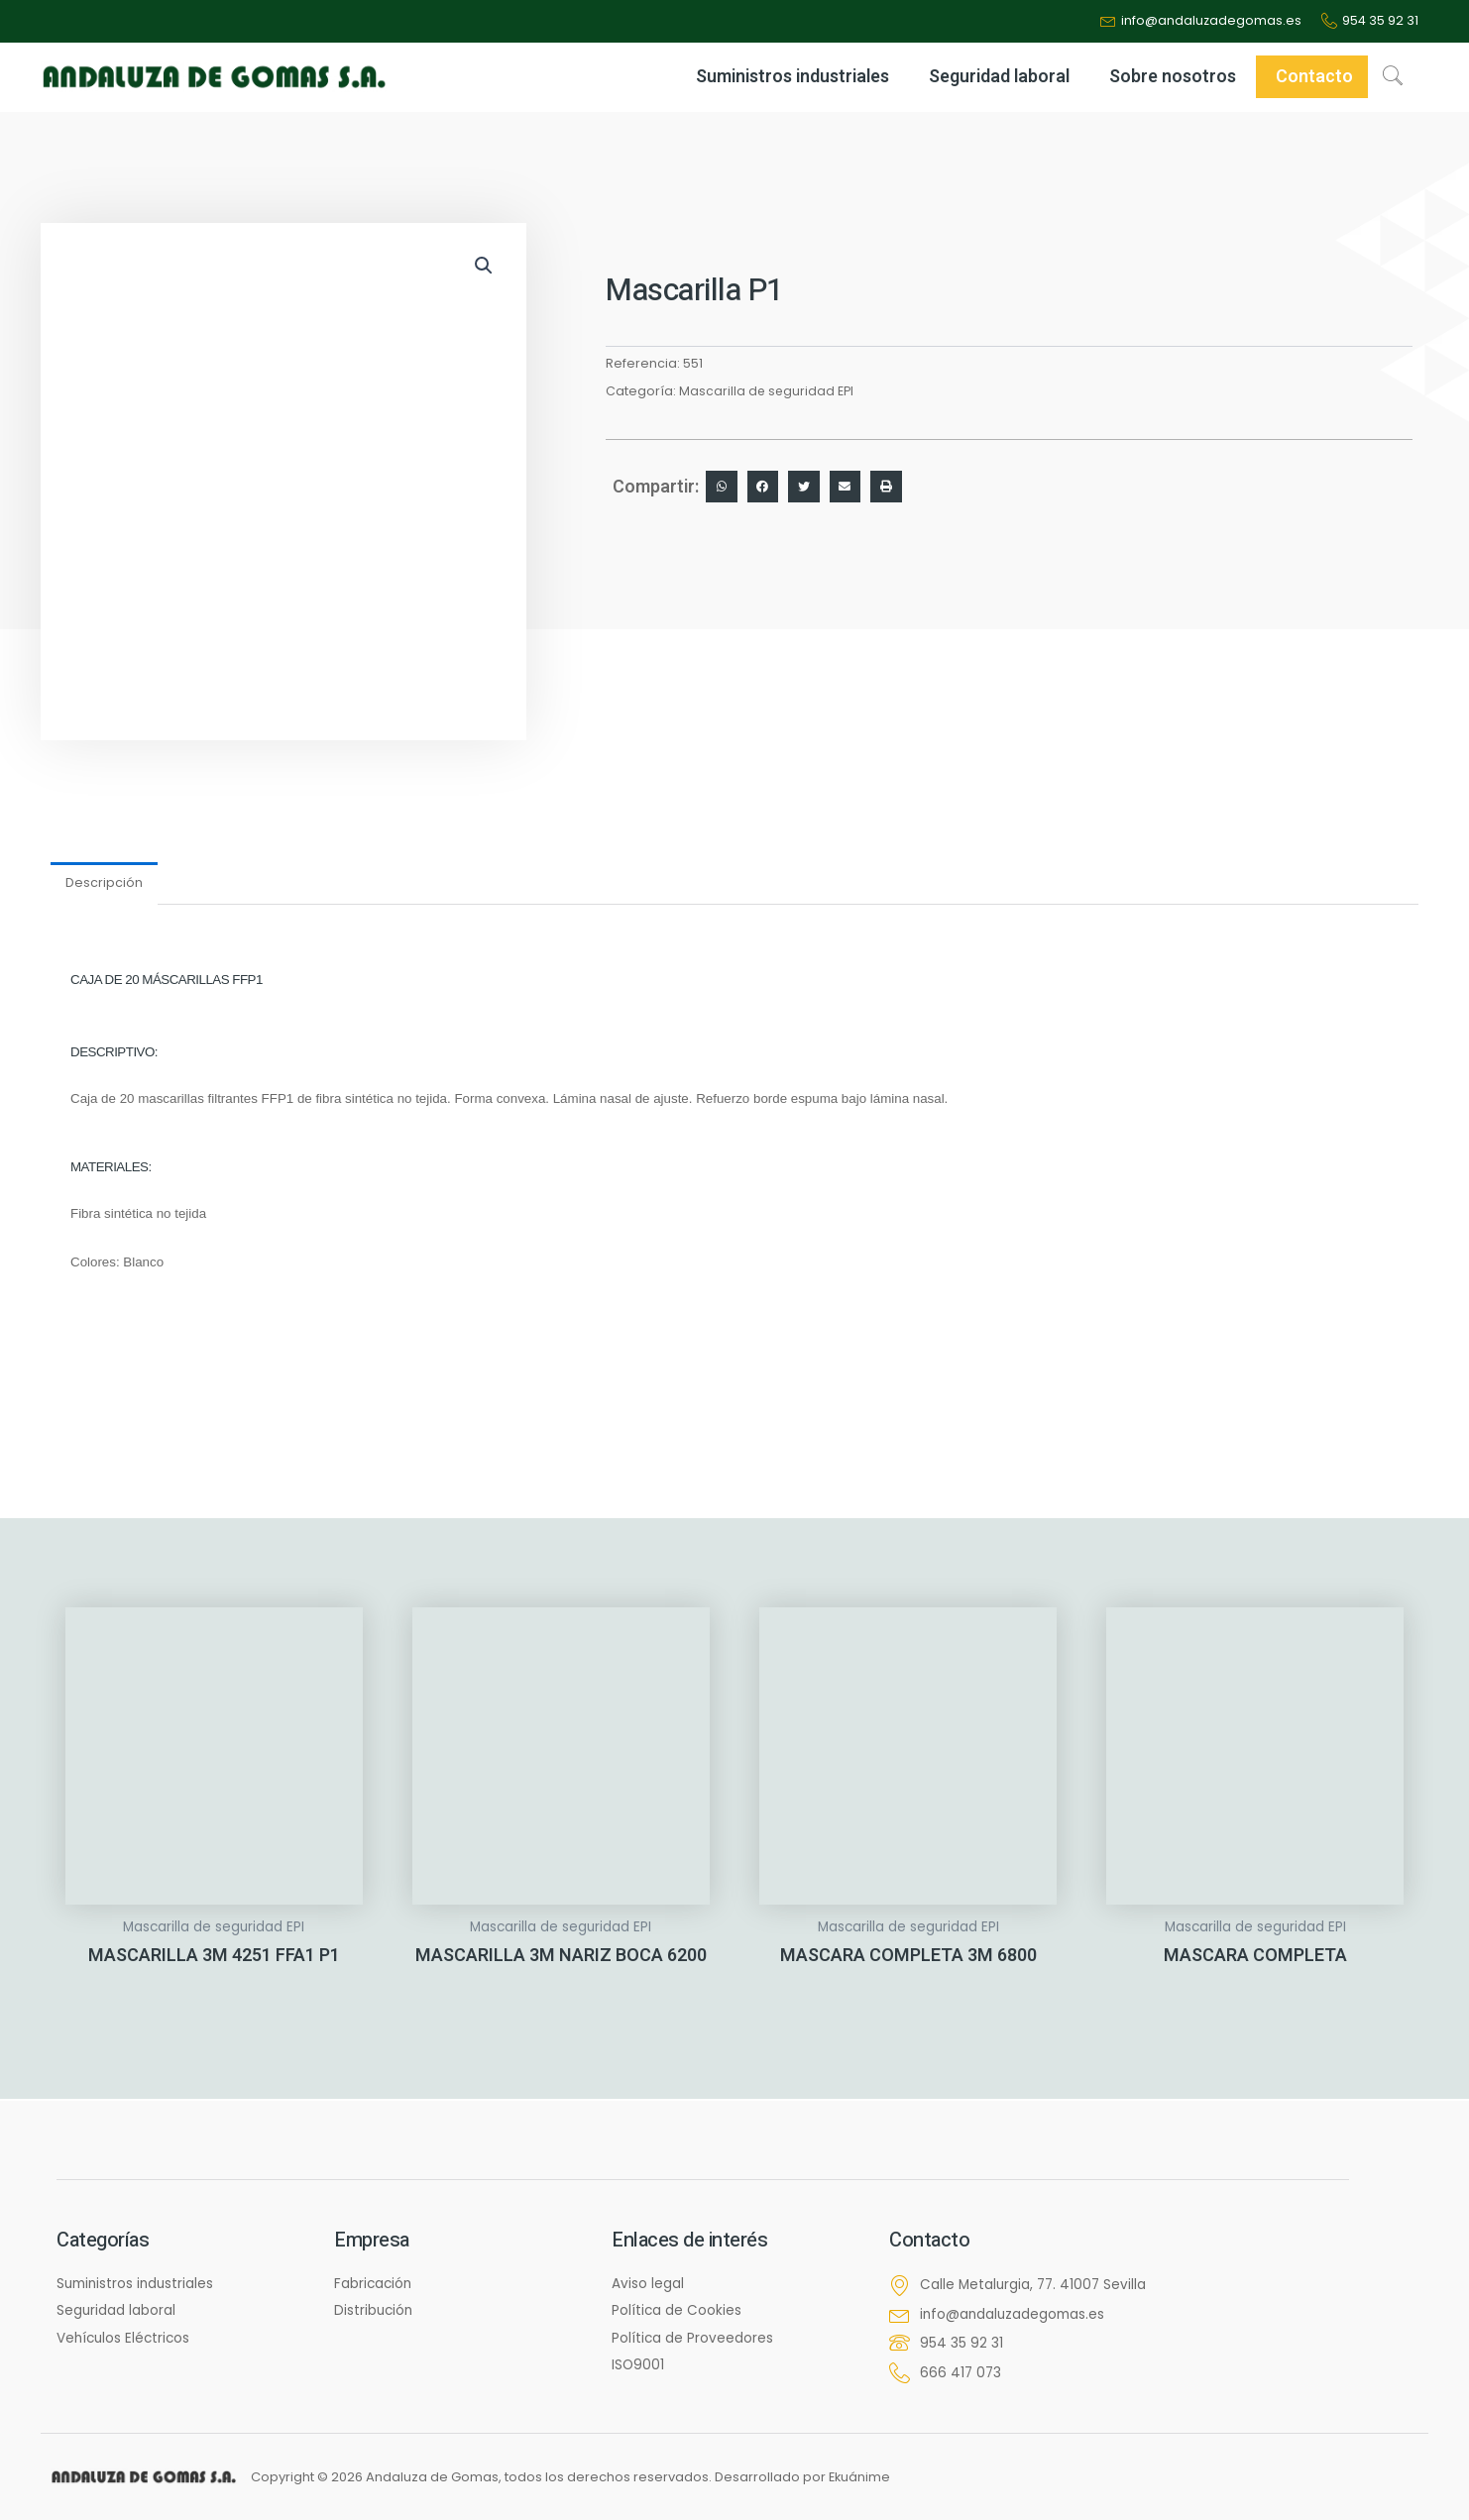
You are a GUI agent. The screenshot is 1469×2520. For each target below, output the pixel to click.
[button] (483, 267)
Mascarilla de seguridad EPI (767, 392)
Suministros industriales (792, 78)
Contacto (1314, 78)
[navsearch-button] (1392, 78)
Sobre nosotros (1172, 78)
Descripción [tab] (105, 884)
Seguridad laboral (999, 78)
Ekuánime (860, 2476)
